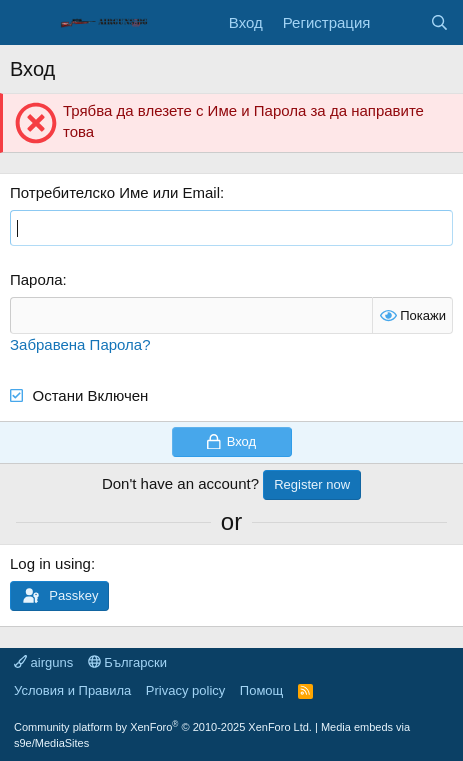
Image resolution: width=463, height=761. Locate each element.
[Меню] (27, 23)
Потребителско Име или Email (115, 192)
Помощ (261, 690)
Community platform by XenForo (163, 727)
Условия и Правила (72, 690)
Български (127, 662)
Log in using (50, 563)
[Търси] (439, 22)
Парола (36, 279)
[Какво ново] (399, 22)
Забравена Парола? (80, 344)
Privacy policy (185, 690)
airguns (43, 662)
